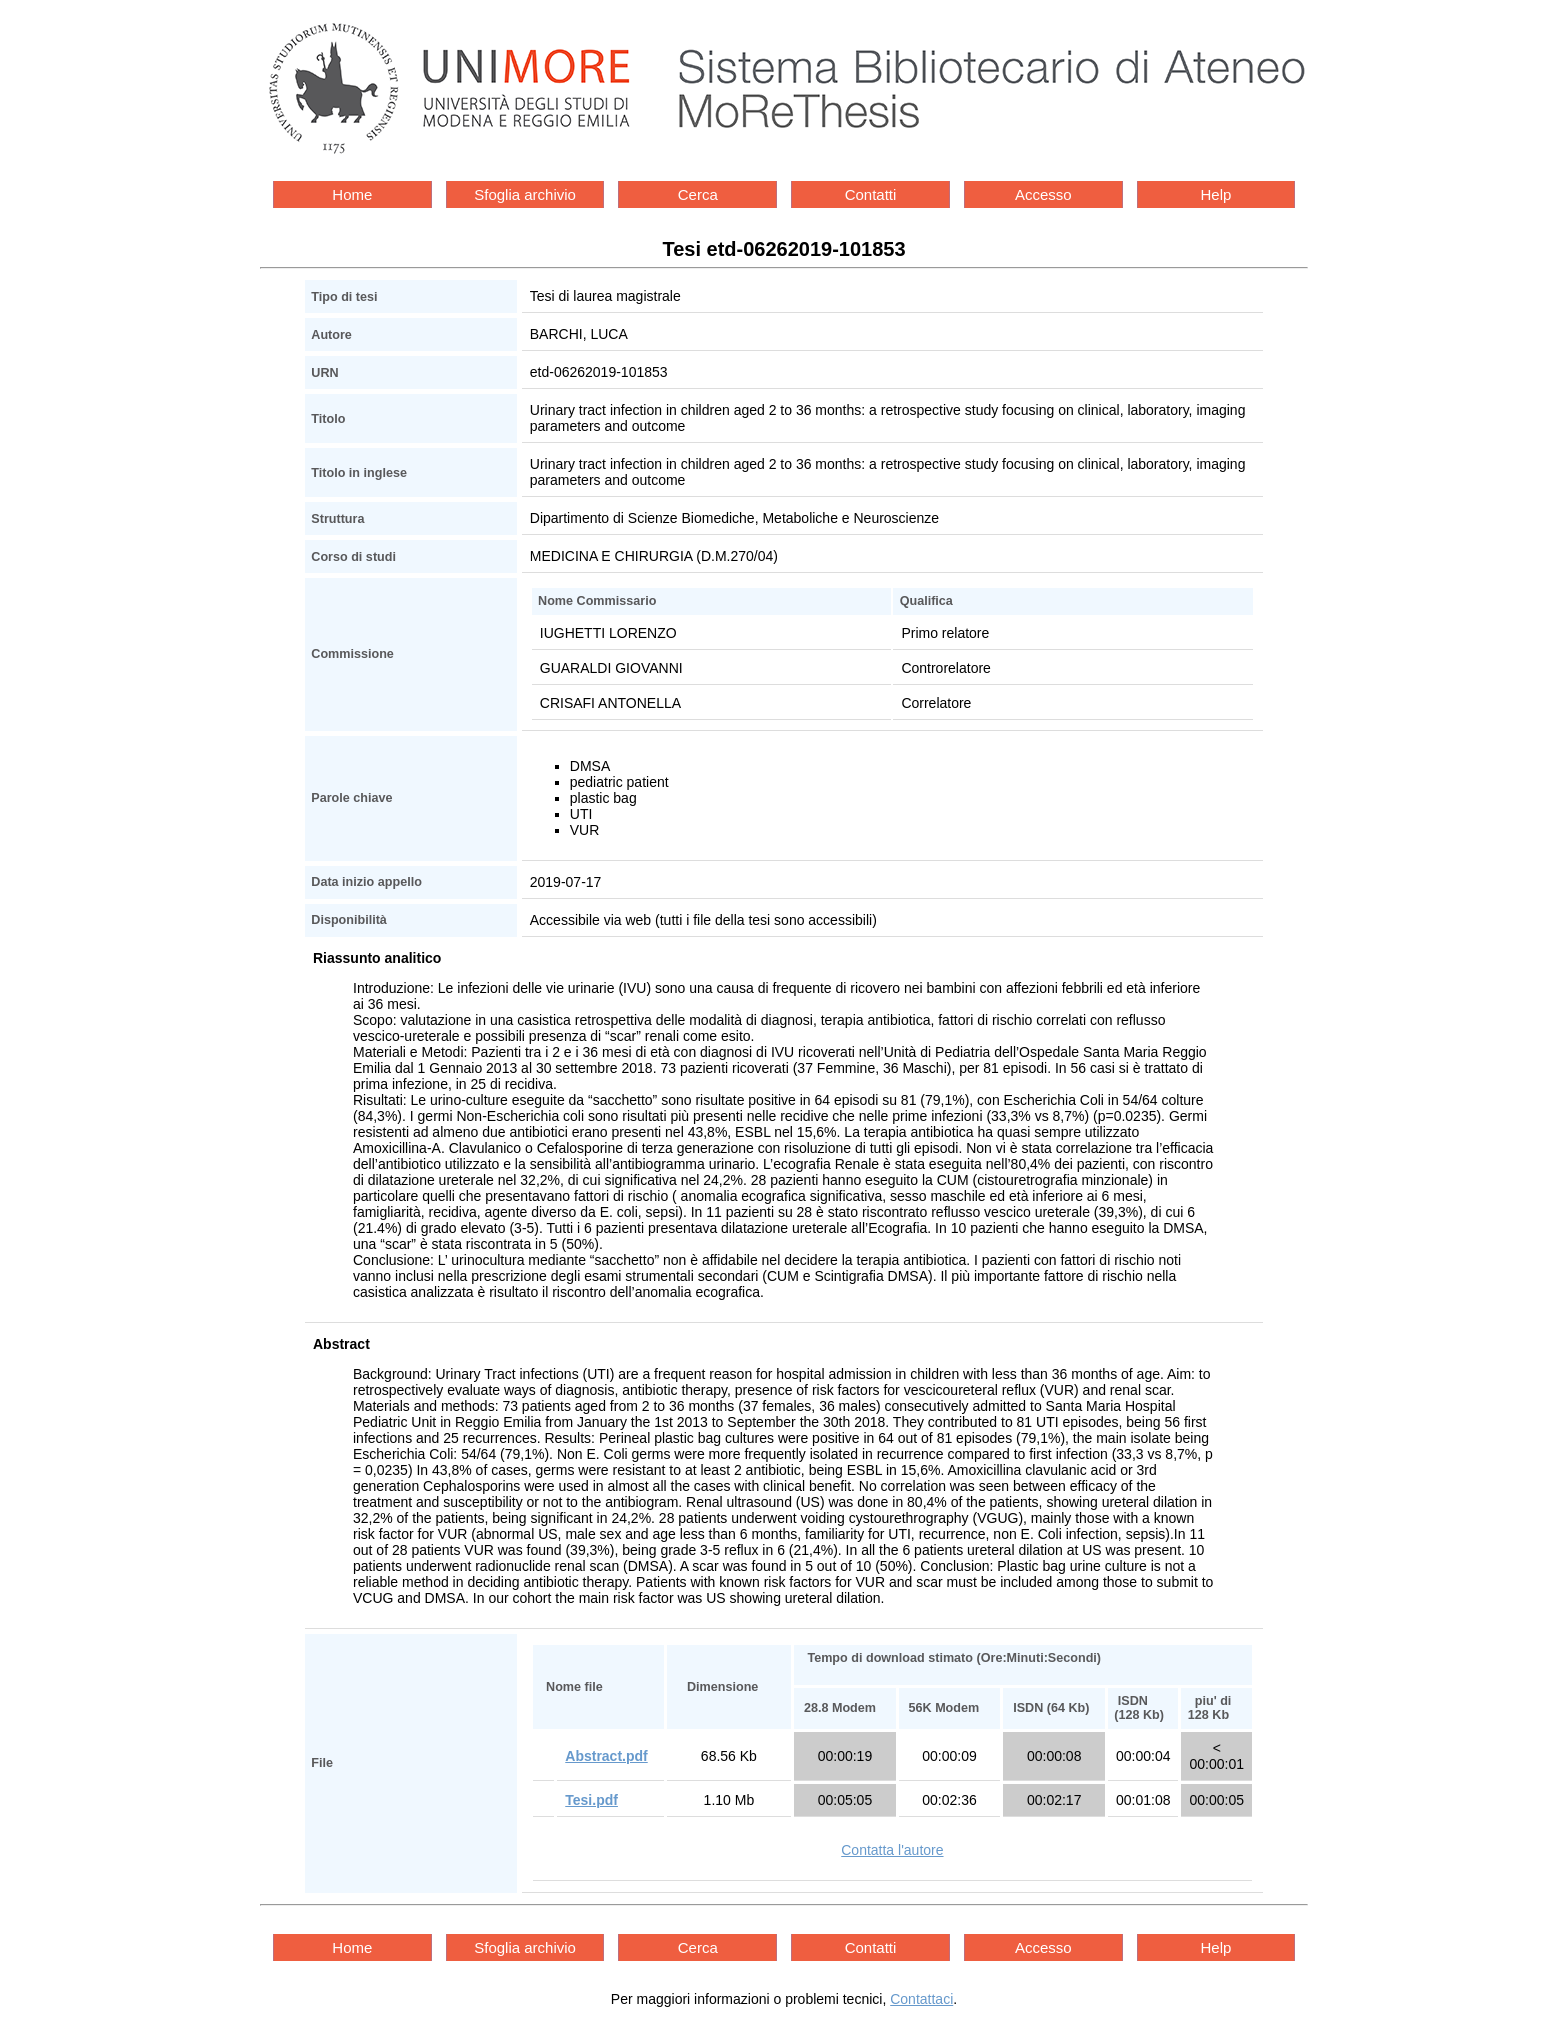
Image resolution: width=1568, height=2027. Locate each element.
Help (1216, 194)
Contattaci (921, 1999)
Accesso (1043, 194)
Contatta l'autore (892, 1850)
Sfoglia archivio (525, 194)
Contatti (871, 194)
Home (352, 194)
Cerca (698, 194)
